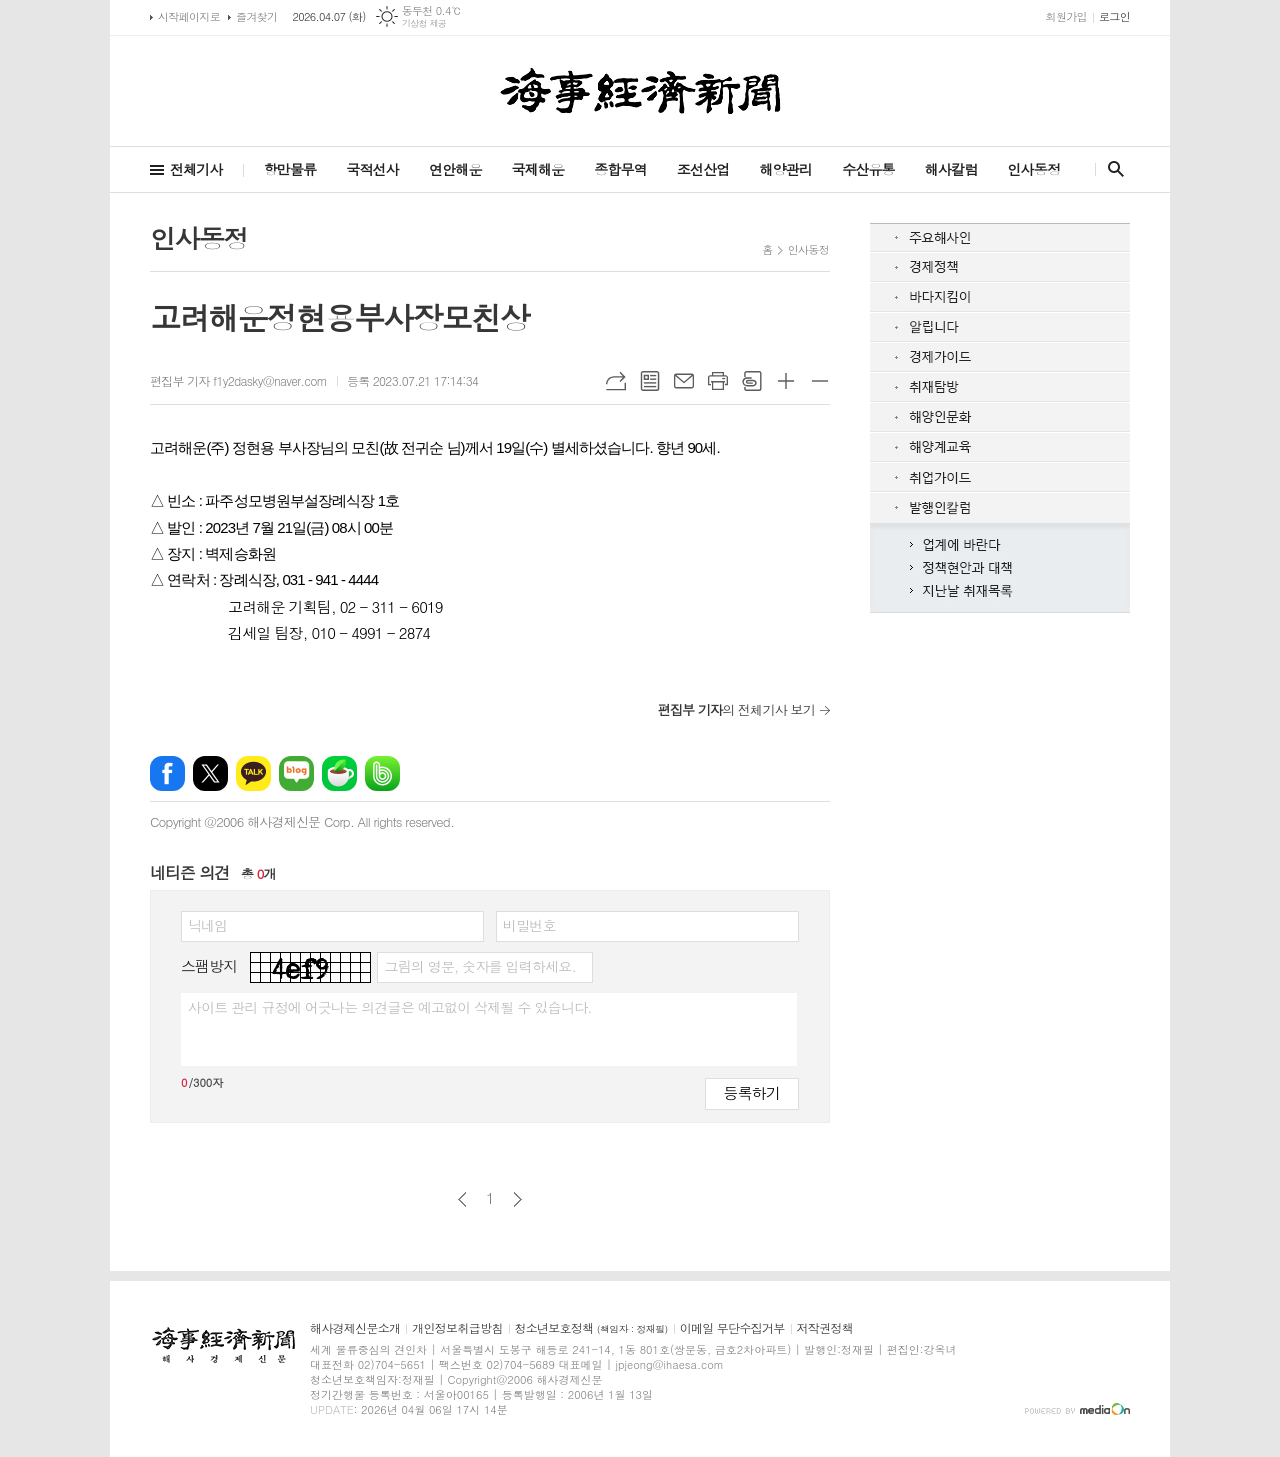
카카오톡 (253, 773)
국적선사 (372, 169)
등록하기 (752, 1092)
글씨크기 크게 (786, 381)
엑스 (210, 773)
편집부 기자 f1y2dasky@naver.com (238, 380)
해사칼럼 (951, 169)
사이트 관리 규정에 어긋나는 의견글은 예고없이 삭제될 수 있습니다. (390, 1007)
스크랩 (752, 381)
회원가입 (1066, 16)
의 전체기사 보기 (736, 709)
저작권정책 (825, 1328)
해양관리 (785, 169)
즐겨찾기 (256, 16)
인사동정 (1033, 169)
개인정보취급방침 (457, 1328)
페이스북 (167, 773)
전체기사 (196, 169)
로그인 (1114, 16)
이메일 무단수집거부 (732, 1328)
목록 (650, 381)
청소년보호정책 (591, 1328)
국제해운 (538, 169)
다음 (517, 1199)
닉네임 (207, 925)
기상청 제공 (424, 23)
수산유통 (868, 169)
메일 (684, 381)
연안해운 (455, 169)
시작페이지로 (189, 16)
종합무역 (620, 169)
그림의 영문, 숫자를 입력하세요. (479, 966)
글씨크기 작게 (820, 381)
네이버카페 (339, 773)
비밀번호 (529, 925)
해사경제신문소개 (355, 1328)
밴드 (382, 773)
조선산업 (703, 169)
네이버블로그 (296, 773)
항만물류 (290, 169)
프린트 (718, 381)
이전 (462, 1199)
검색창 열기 (1111, 169)
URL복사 (616, 381)
